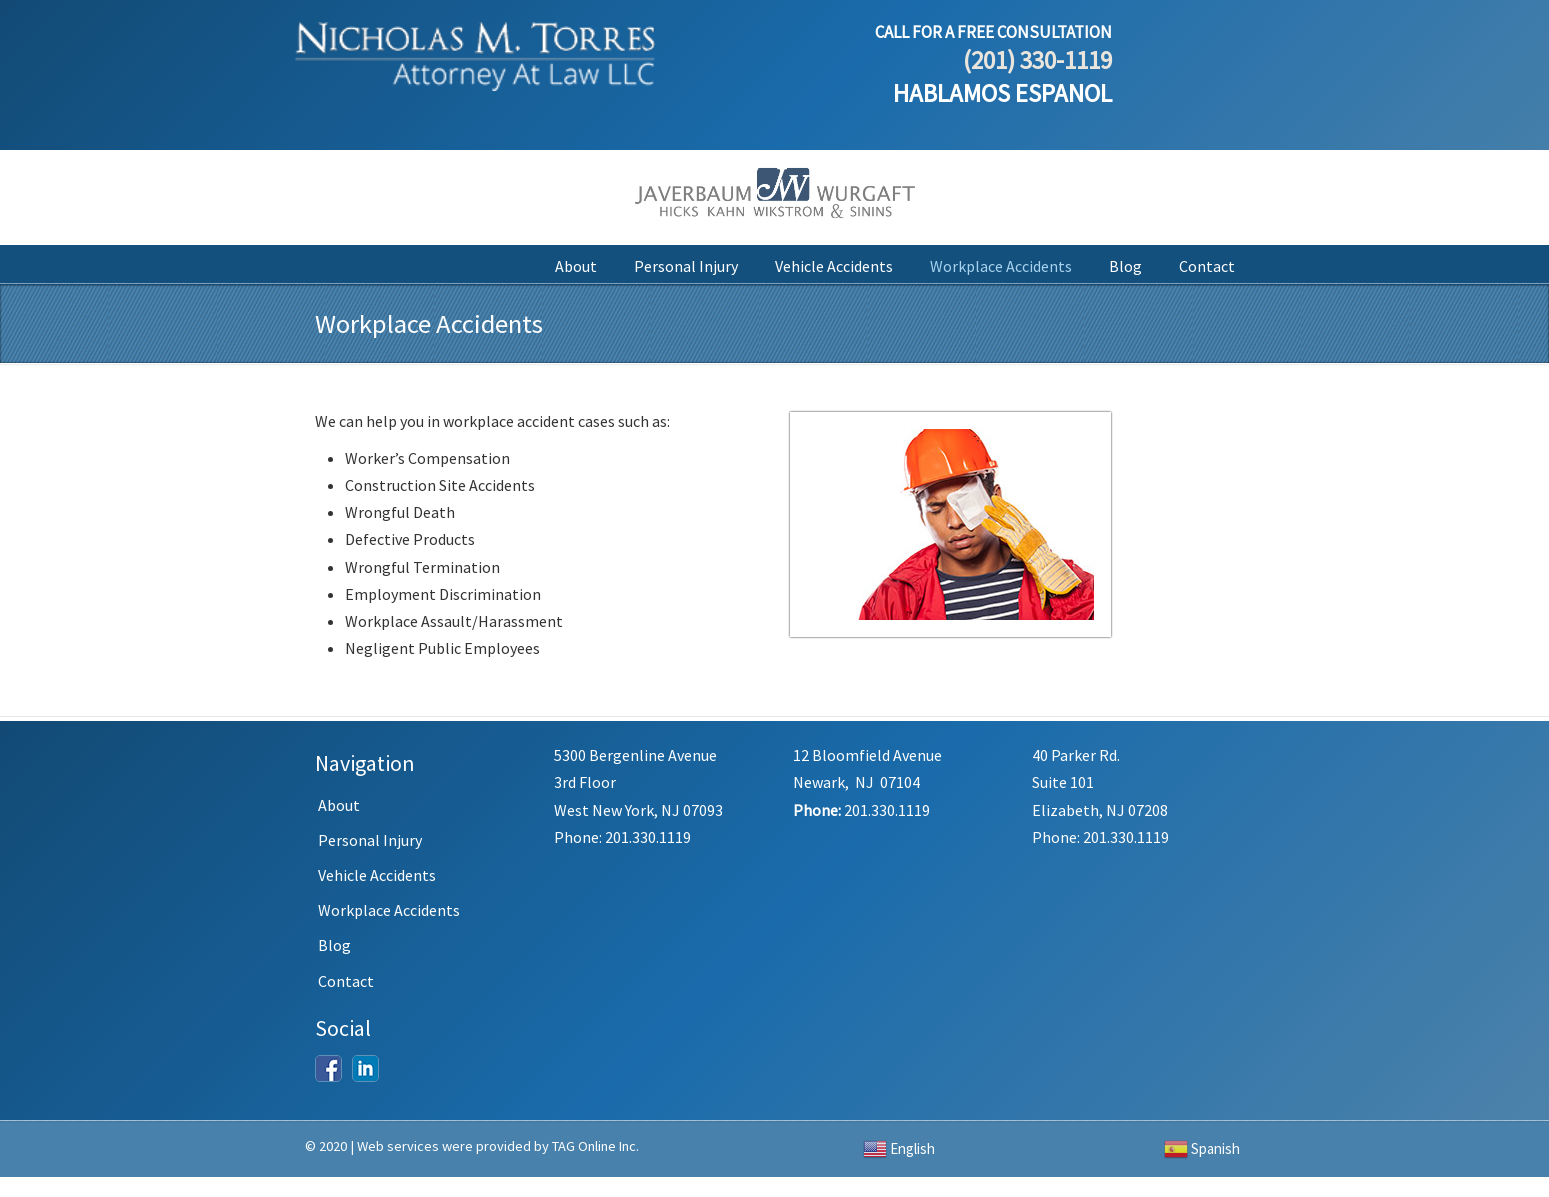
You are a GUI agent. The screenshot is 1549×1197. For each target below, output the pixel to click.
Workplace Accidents (389, 910)
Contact (346, 981)
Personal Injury (370, 840)
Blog (334, 945)
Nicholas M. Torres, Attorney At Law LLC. (475, 48)
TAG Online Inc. (595, 1146)
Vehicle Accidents (377, 875)
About (339, 805)
